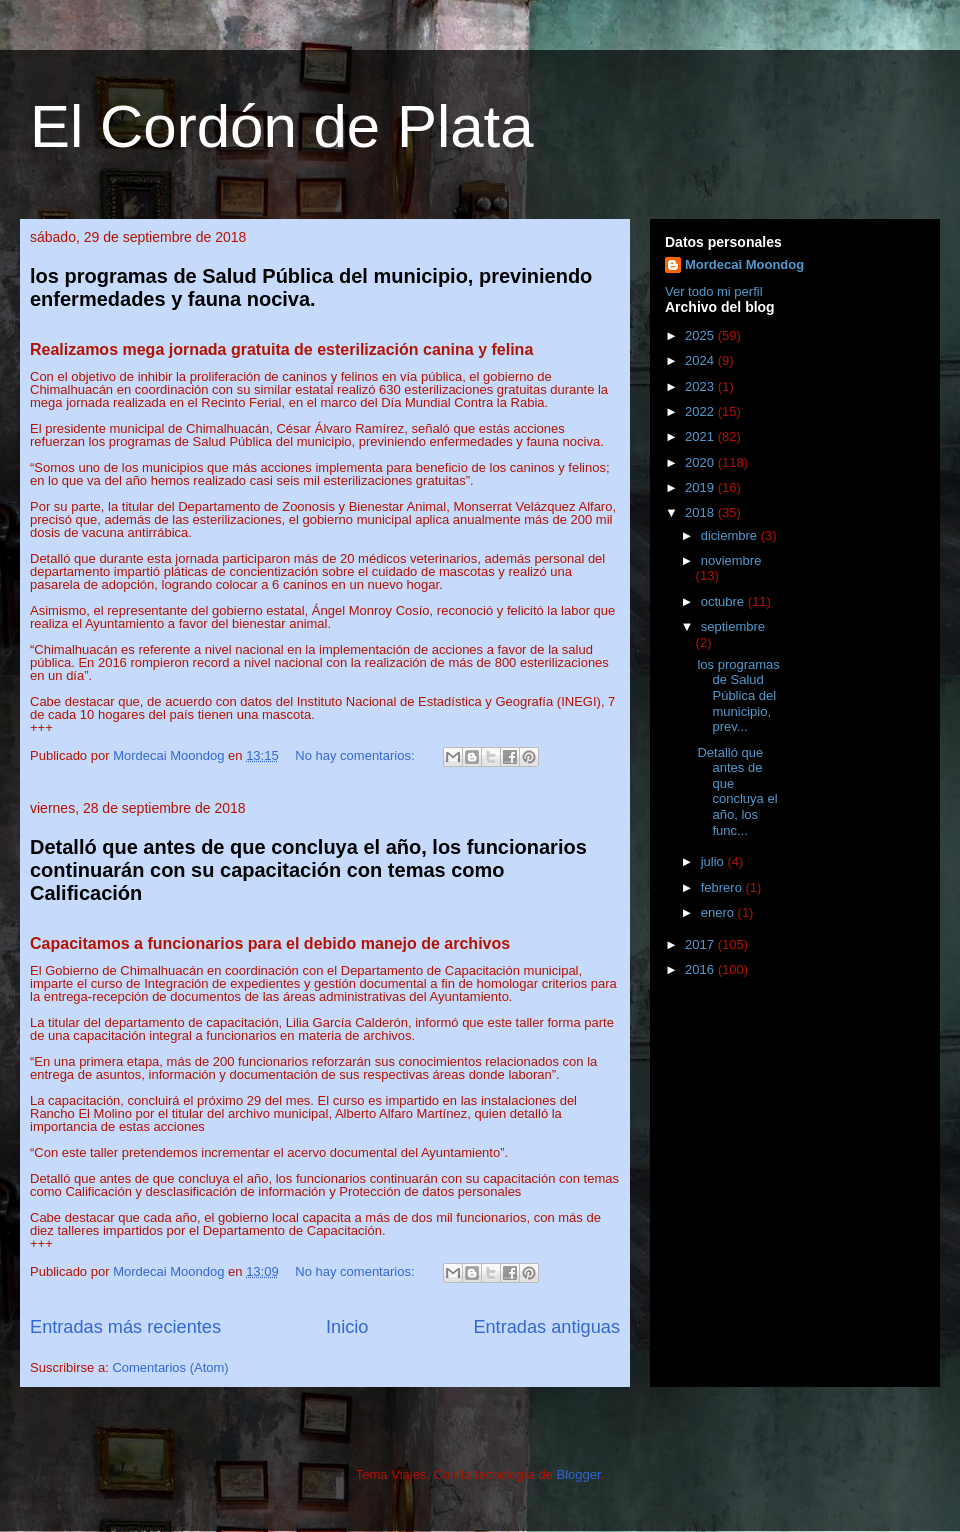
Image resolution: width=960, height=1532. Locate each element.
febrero (723, 887)
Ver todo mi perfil (714, 291)
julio (714, 861)
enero (719, 912)
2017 (701, 944)
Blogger (578, 1474)
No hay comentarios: (356, 755)
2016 (701, 969)
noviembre (731, 560)
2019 (701, 487)
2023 (701, 386)
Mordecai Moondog (744, 264)
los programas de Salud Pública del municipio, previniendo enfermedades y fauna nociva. (311, 287)
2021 (701, 436)
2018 (701, 512)
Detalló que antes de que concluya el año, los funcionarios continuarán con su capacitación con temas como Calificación (308, 870)
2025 (701, 335)
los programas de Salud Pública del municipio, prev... (738, 695)
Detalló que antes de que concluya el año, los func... (737, 791)
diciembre (731, 535)
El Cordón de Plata (282, 126)
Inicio (347, 1327)
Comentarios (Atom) (170, 1367)
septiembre (733, 626)
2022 (701, 411)
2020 (701, 462)
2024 (701, 360)
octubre (724, 601)
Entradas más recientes (125, 1327)
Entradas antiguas (546, 1327)
